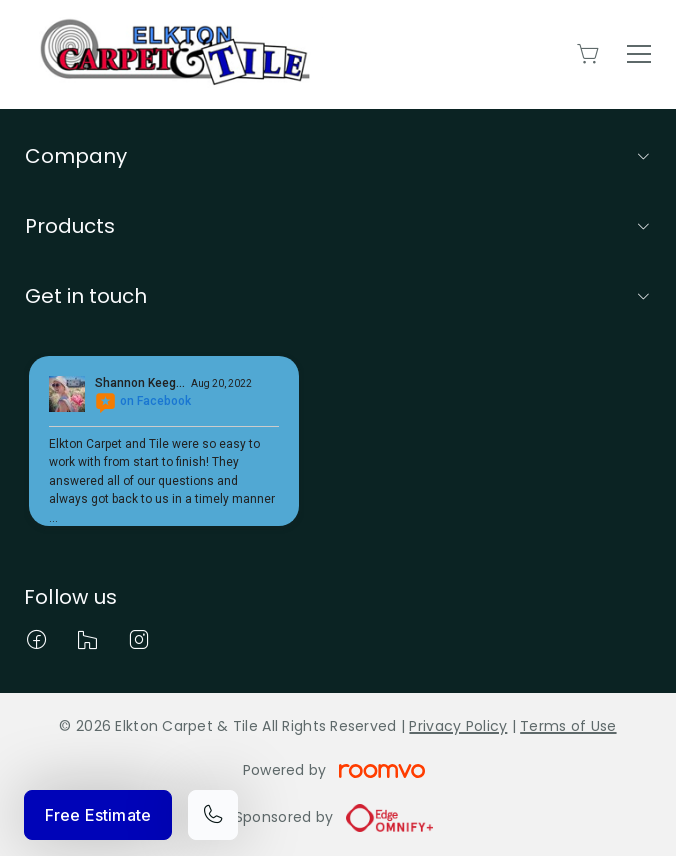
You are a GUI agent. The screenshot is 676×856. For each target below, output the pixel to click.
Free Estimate (98, 815)
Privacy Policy (458, 726)
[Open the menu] (639, 54)
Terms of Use (568, 726)
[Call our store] (213, 815)
